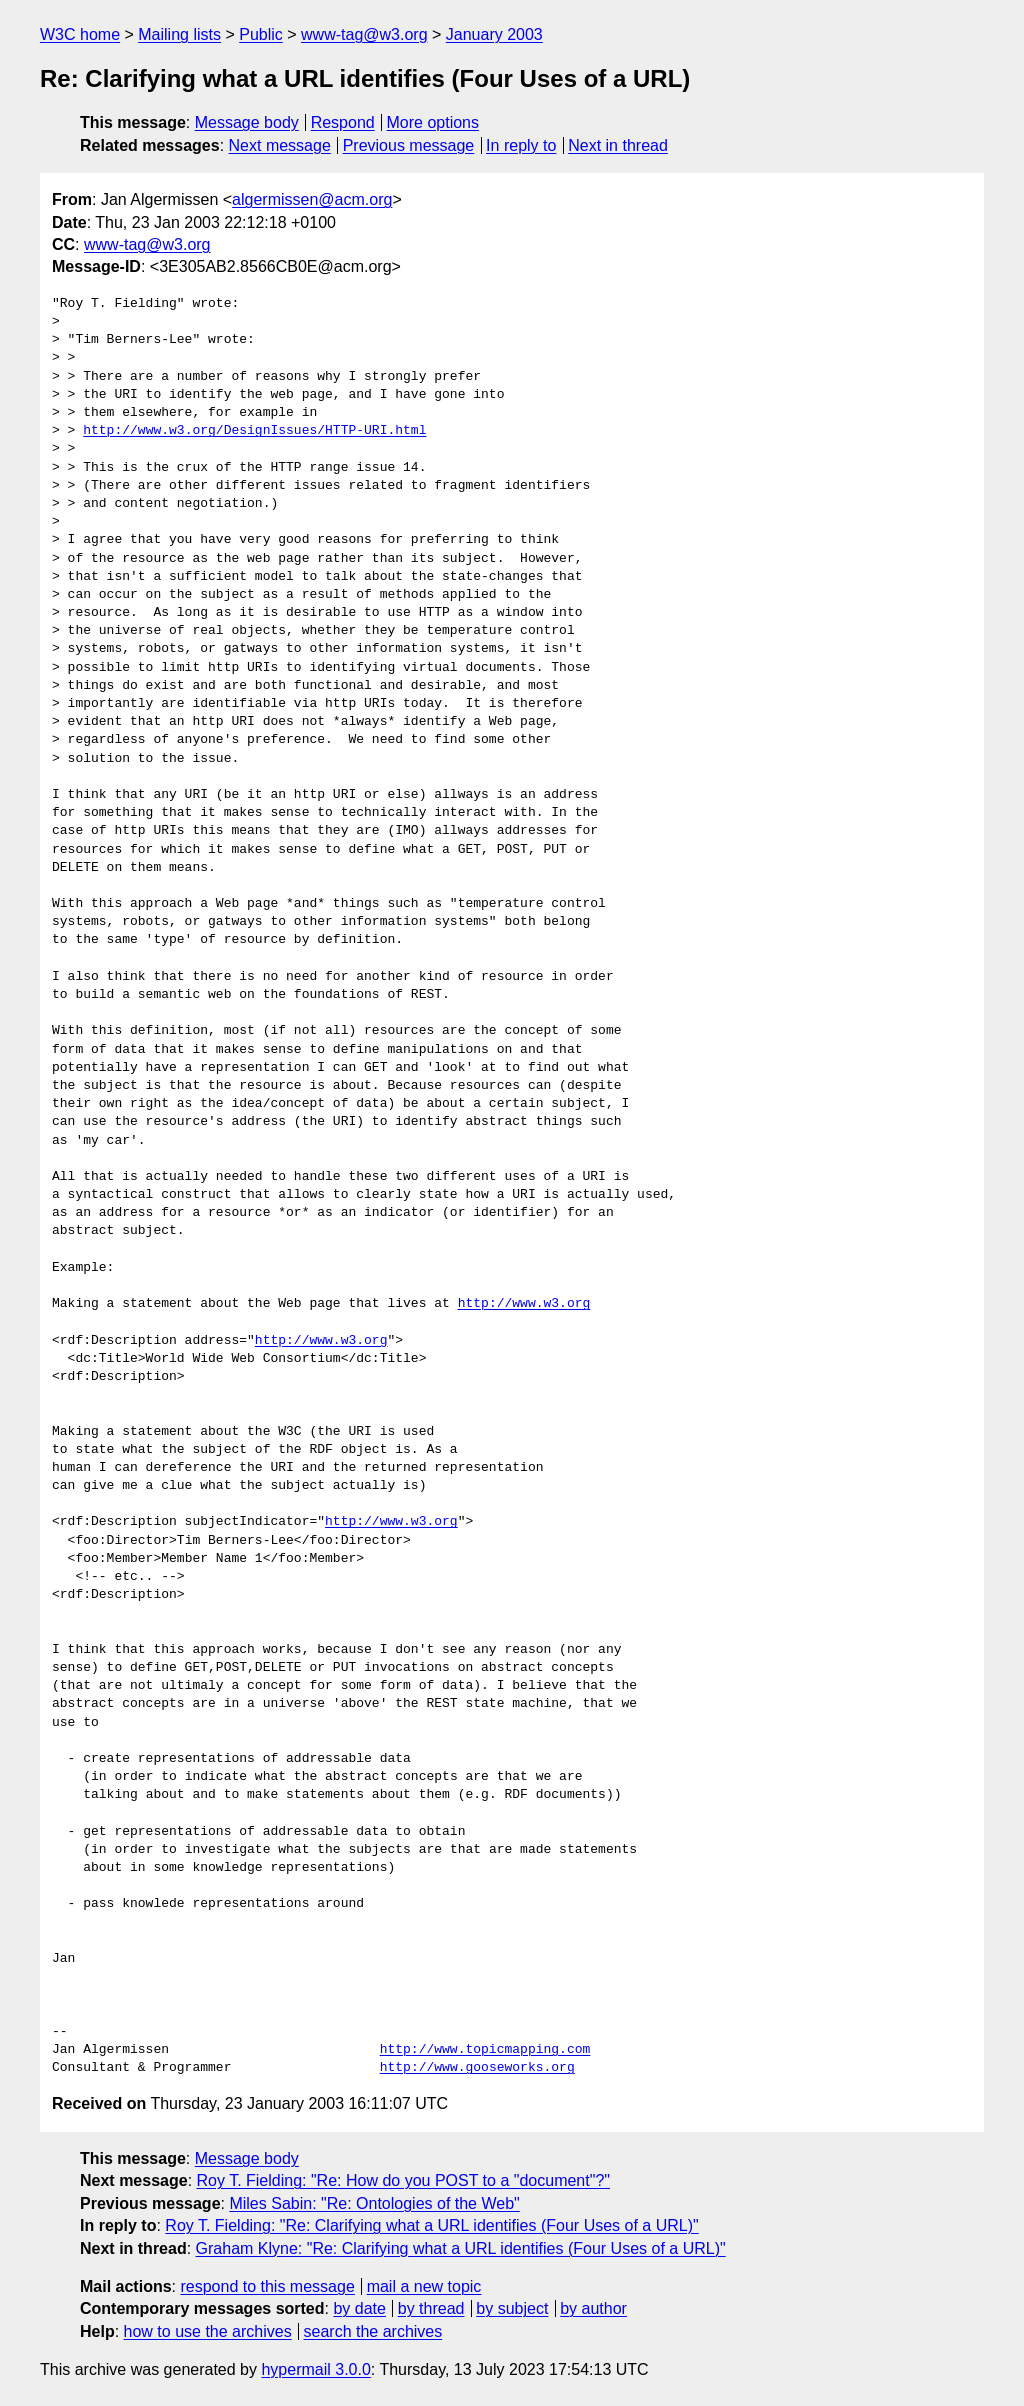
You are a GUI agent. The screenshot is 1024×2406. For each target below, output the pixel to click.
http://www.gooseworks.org (477, 2068)
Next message (280, 145)
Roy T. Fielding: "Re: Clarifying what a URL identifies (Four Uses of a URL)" (431, 2225)
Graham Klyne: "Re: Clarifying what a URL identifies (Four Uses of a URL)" (461, 2248)
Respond (343, 122)
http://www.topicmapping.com (485, 2050)
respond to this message (267, 2286)
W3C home (80, 34)
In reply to (521, 145)
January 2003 (494, 34)
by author (593, 2308)
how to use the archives (208, 2331)
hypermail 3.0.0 (315, 2369)
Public (261, 34)
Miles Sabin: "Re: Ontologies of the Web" (374, 2203)
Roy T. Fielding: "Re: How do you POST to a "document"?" (403, 2180)
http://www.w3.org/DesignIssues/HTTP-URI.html (254, 431)
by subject (512, 2308)
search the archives (373, 2331)
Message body (247, 122)
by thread (431, 2308)
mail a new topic (424, 2286)
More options (433, 122)
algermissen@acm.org (312, 199)
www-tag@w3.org (364, 34)
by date (359, 2308)
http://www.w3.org (524, 1304)
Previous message (409, 145)
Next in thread (618, 145)
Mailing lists (179, 34)
